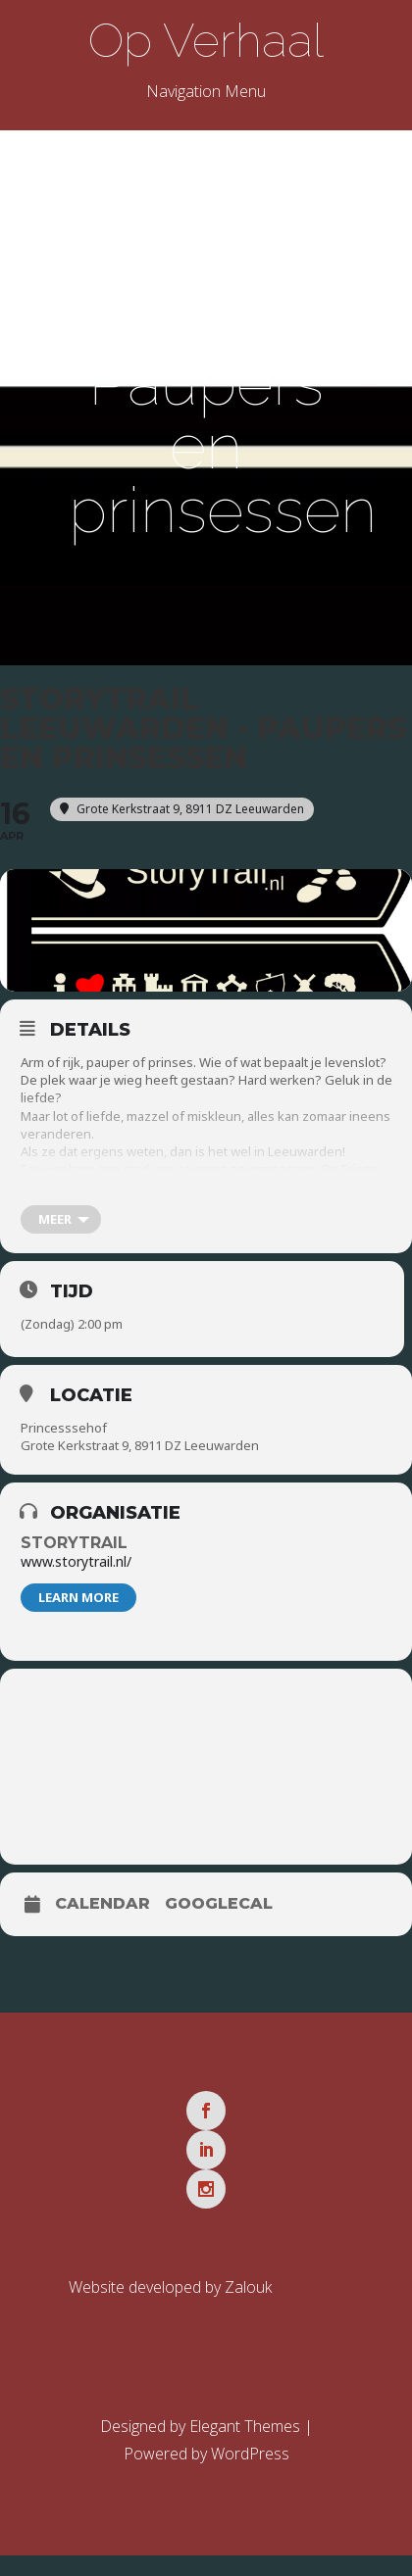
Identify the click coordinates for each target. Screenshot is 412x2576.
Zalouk (248, 2287)
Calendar (102, 1904)
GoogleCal (219, 1904)
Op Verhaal (206, 40)
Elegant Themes (244, 2426)
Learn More (78, 1597)
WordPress (250, 2453)
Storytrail (74, 1542)
